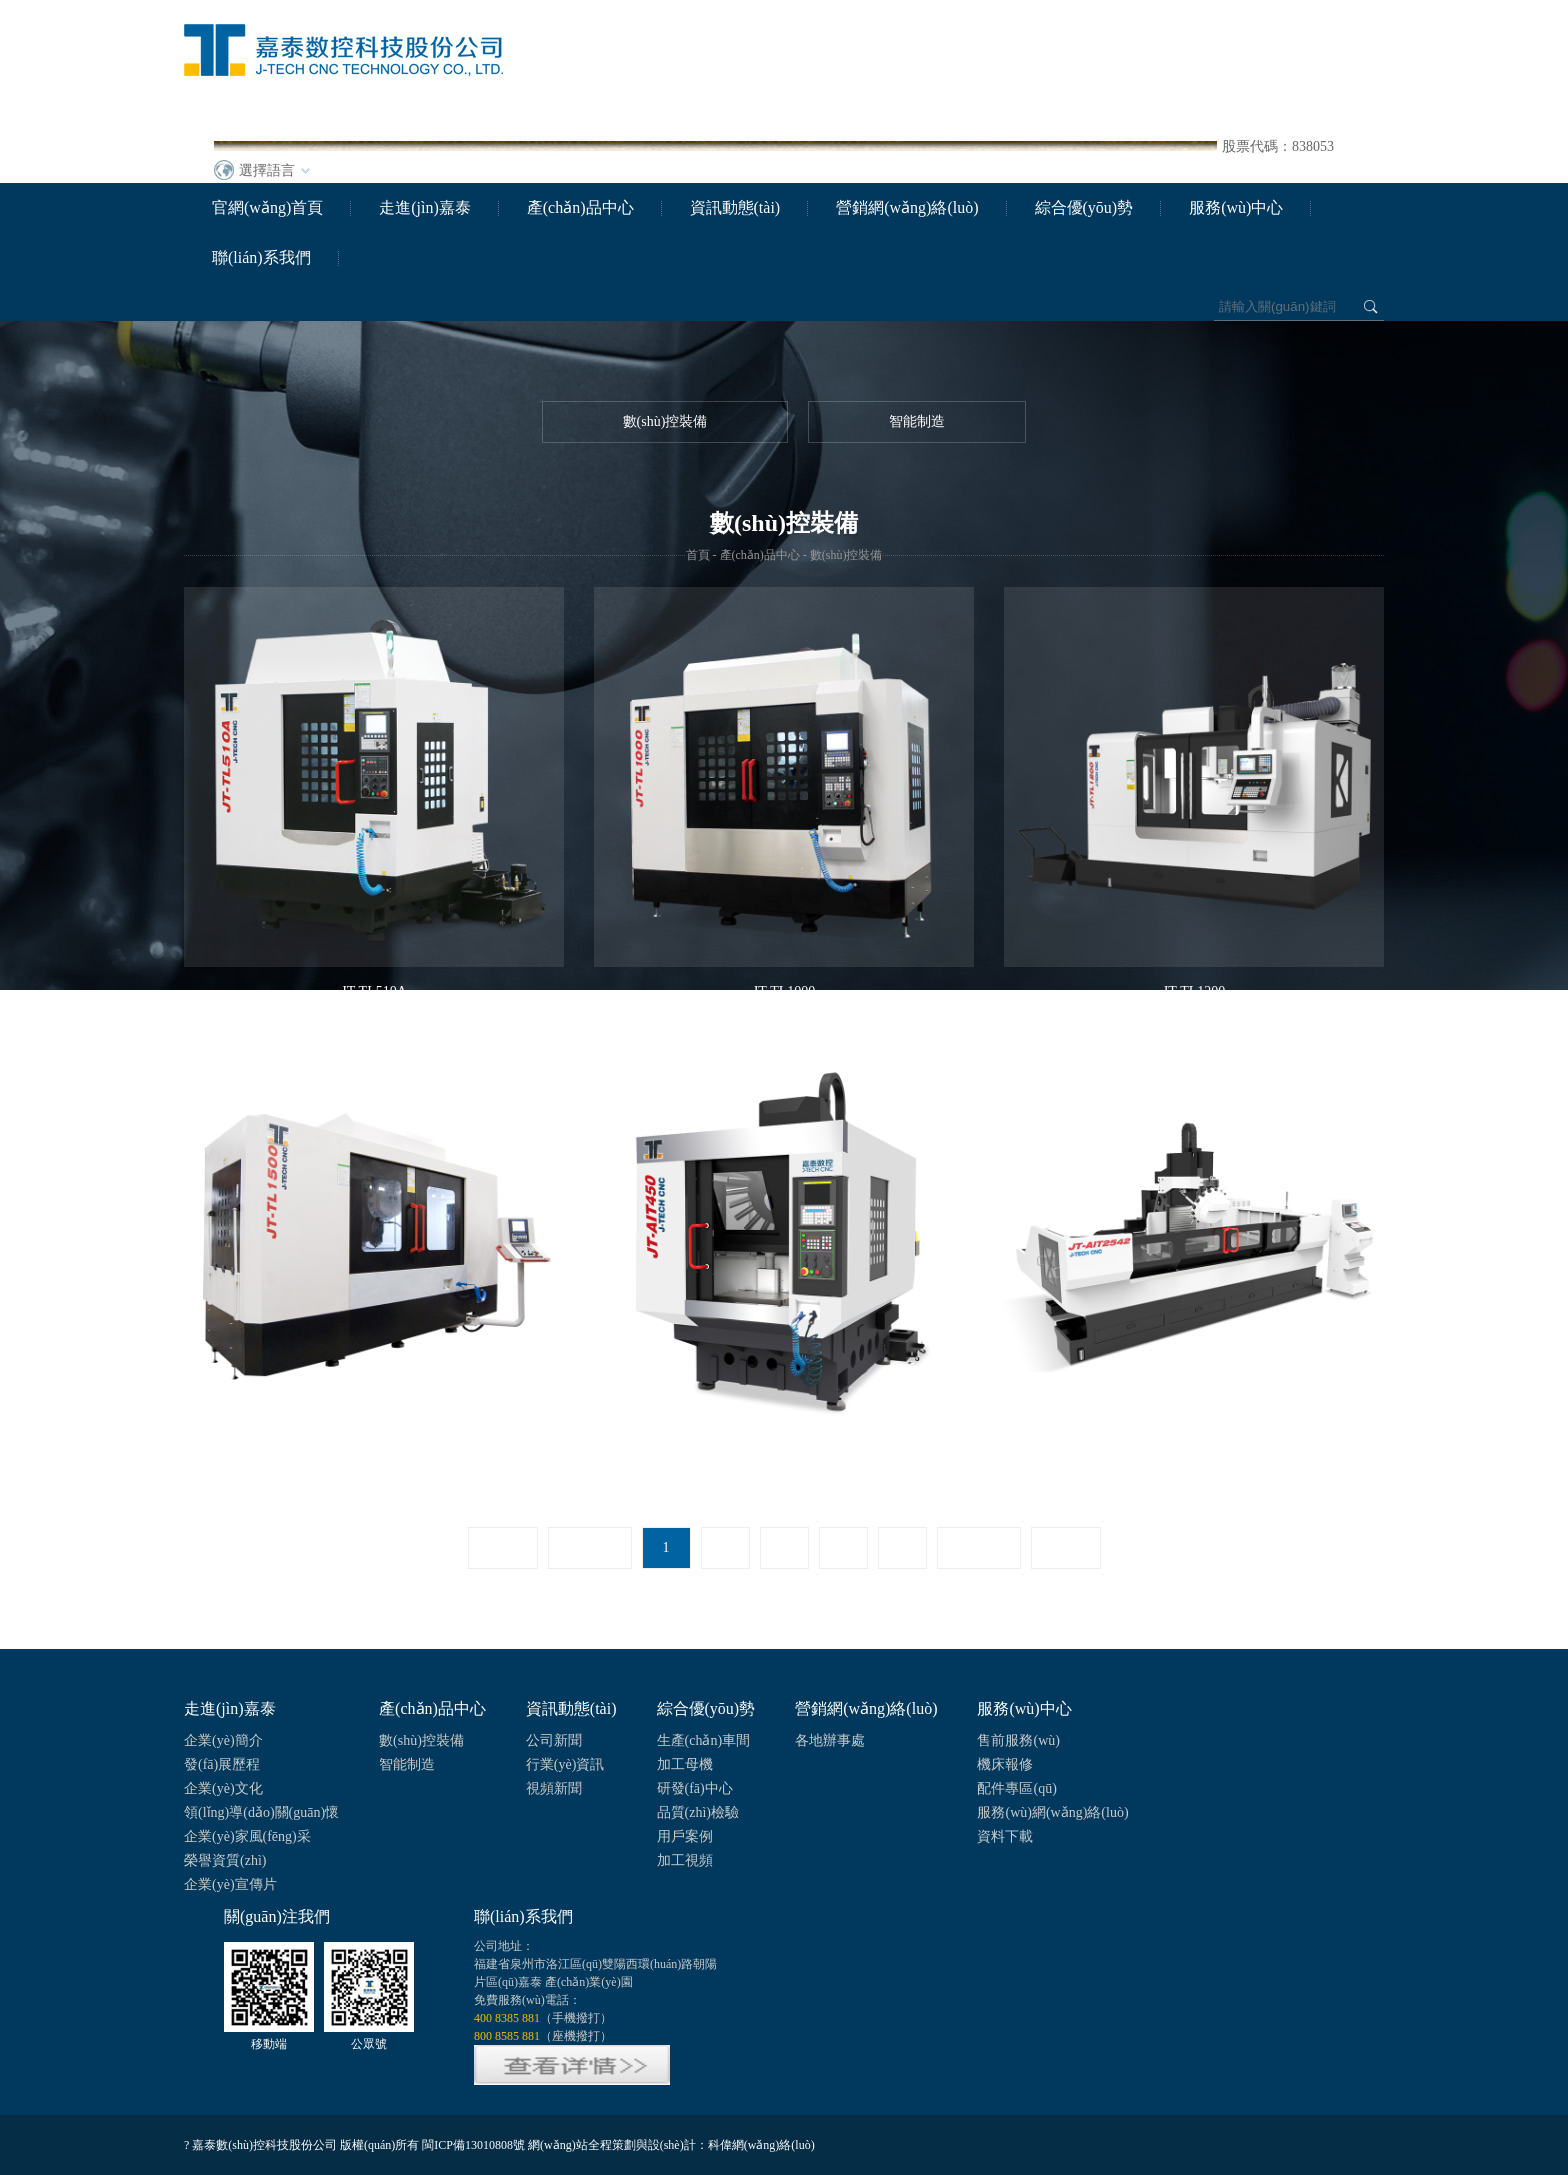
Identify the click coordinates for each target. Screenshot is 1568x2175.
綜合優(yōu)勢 (1084, 207)
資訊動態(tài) (735, 207)
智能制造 (917, 421)
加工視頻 (685, 1860)
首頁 (698, 555)
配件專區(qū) (1016, 1788)
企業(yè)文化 (223, 1788)
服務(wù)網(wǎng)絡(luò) (1052, 1812)
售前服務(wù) (1018, 1740)
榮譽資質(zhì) (225, 1860)
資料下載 (1005, 1836)
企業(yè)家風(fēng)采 (247, 1836)
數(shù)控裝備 (665, 421)
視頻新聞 (554, 1788)
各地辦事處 (830, 1740)
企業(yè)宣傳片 (230, 1884)
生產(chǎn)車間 (704, 1740)
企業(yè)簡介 (223, 1740)
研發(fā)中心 (695, 1788)
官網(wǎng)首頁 (267, 207)
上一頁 (590, 1547)
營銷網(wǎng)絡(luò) (907, 207)
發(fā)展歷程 (222, 1764)
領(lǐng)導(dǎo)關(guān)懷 (261, 1812)
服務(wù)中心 (1236, 207)
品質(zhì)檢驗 (698, 1812)
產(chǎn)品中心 (580, 207)
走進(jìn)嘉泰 (425, 207)
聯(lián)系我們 (261, 257)
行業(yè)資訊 (565, 1764)
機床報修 (1005, 1764)
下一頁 (979, 1547)
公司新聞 (554, 1740)
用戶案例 (685, 1836)
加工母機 (685, 1764)
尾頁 (1066, 1547)
